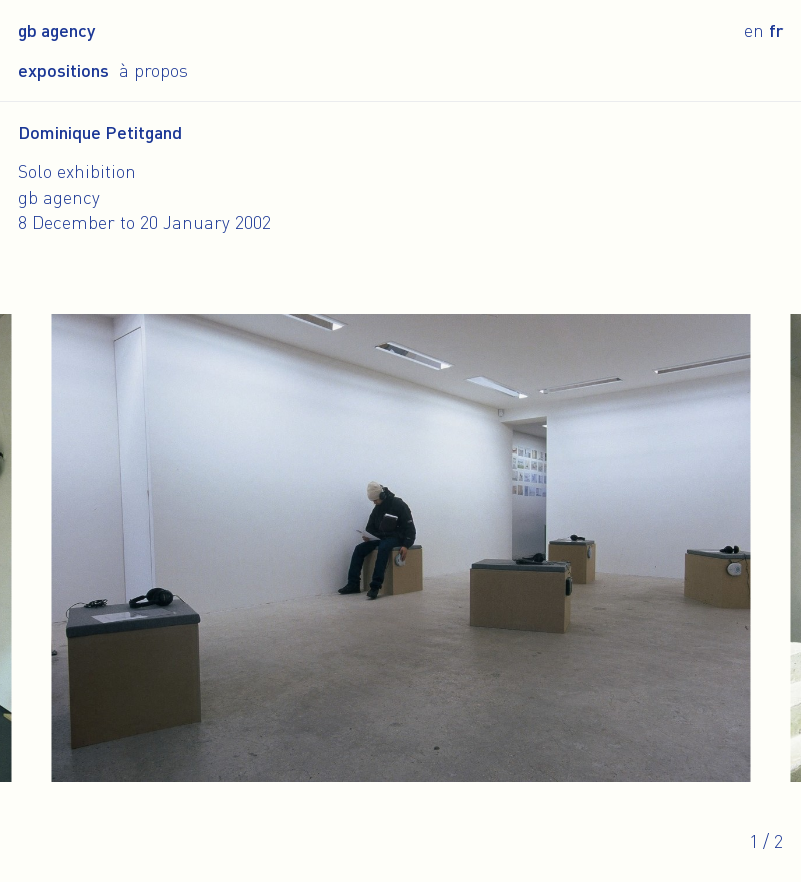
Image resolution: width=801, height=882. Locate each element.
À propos (153, 70)
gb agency (56, 30)
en (754, 30)
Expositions (63, 70)
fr (776, 30)
